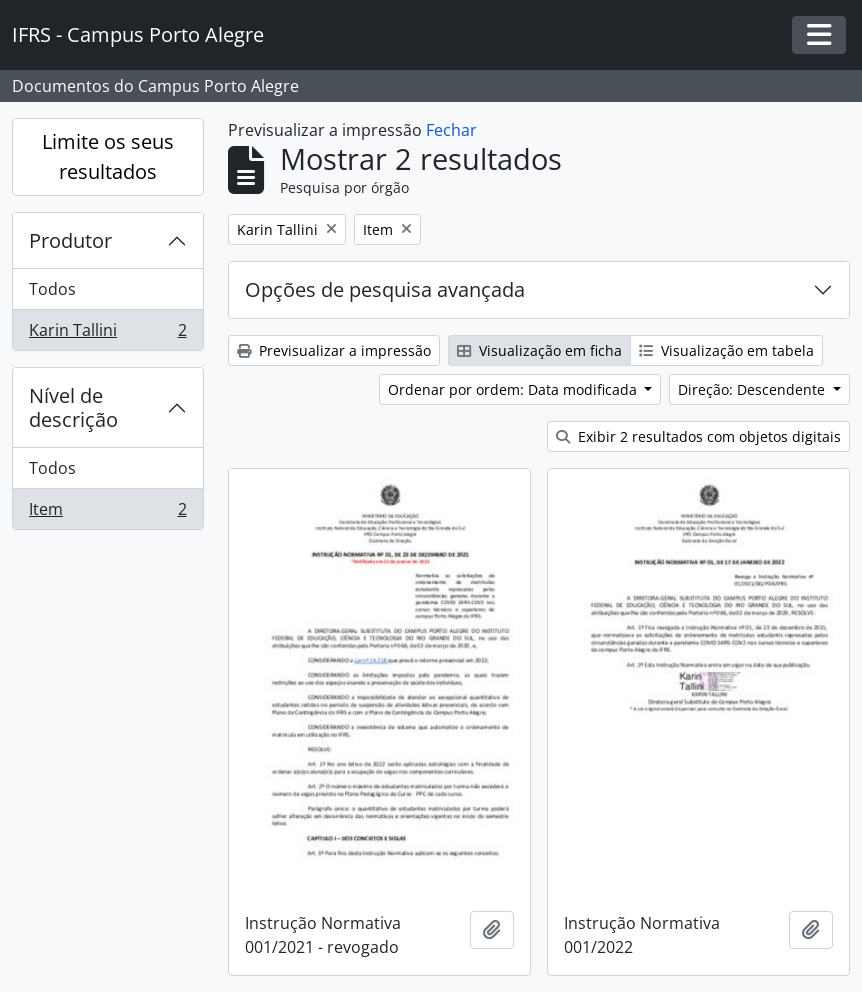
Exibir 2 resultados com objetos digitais (698, 436)
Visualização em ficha (539, 350)
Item (107, 513)
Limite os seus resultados (108, 156)
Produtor (70, 240)
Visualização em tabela (726, 350)
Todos (52, 289)
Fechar (451, 130)
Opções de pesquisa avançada (385, 289)
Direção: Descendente (753, 389)
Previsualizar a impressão (334, 350)
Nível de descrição (73, 407)
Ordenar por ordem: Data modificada (514, 389)
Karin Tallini (107, 334)
